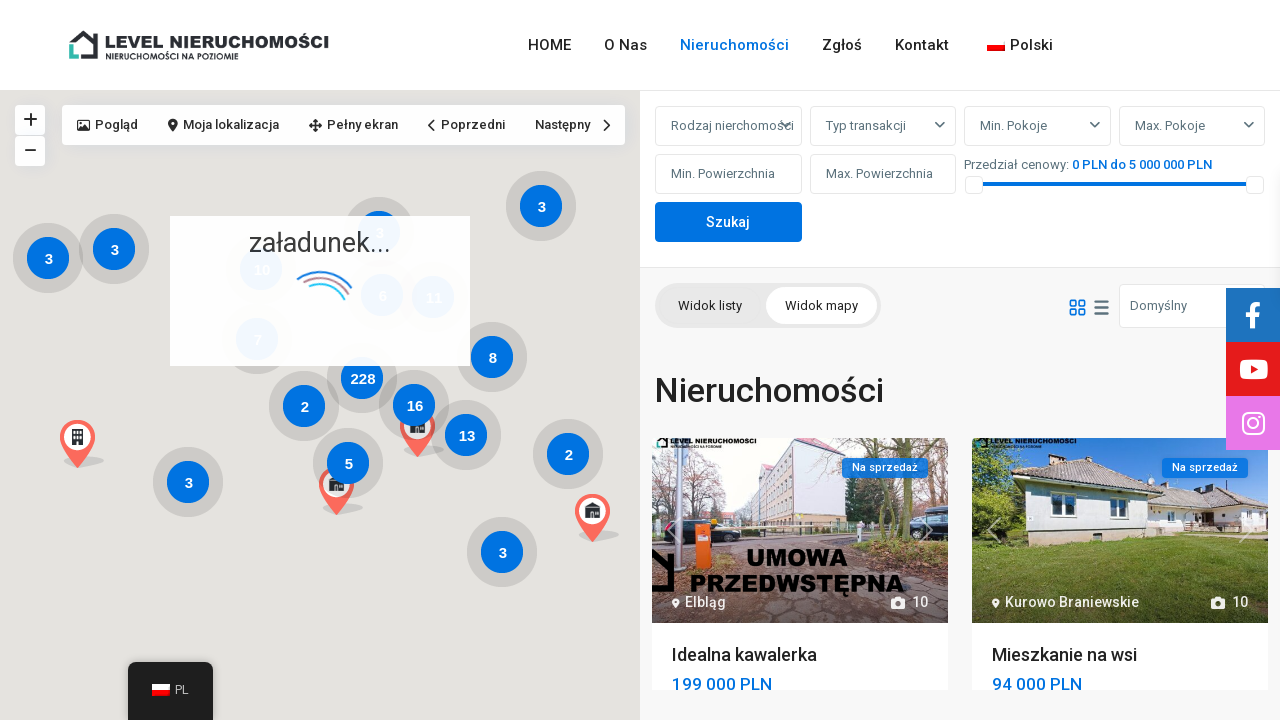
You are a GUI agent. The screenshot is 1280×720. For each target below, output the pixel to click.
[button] (348, 496)
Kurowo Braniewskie (1072, 602)
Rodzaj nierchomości (732, 125)
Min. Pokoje (1013, 125)
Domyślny (1158, 305)
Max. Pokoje (1170, 125)
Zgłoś (842, 45)
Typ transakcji (866, 125)
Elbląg (705, 602)
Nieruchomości (734, 45)
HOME (549, 45)
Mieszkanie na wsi (1064, 654)
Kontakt (922, 45)
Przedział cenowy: (1016, 164)
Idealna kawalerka (744, 654)
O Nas (625, 45)
